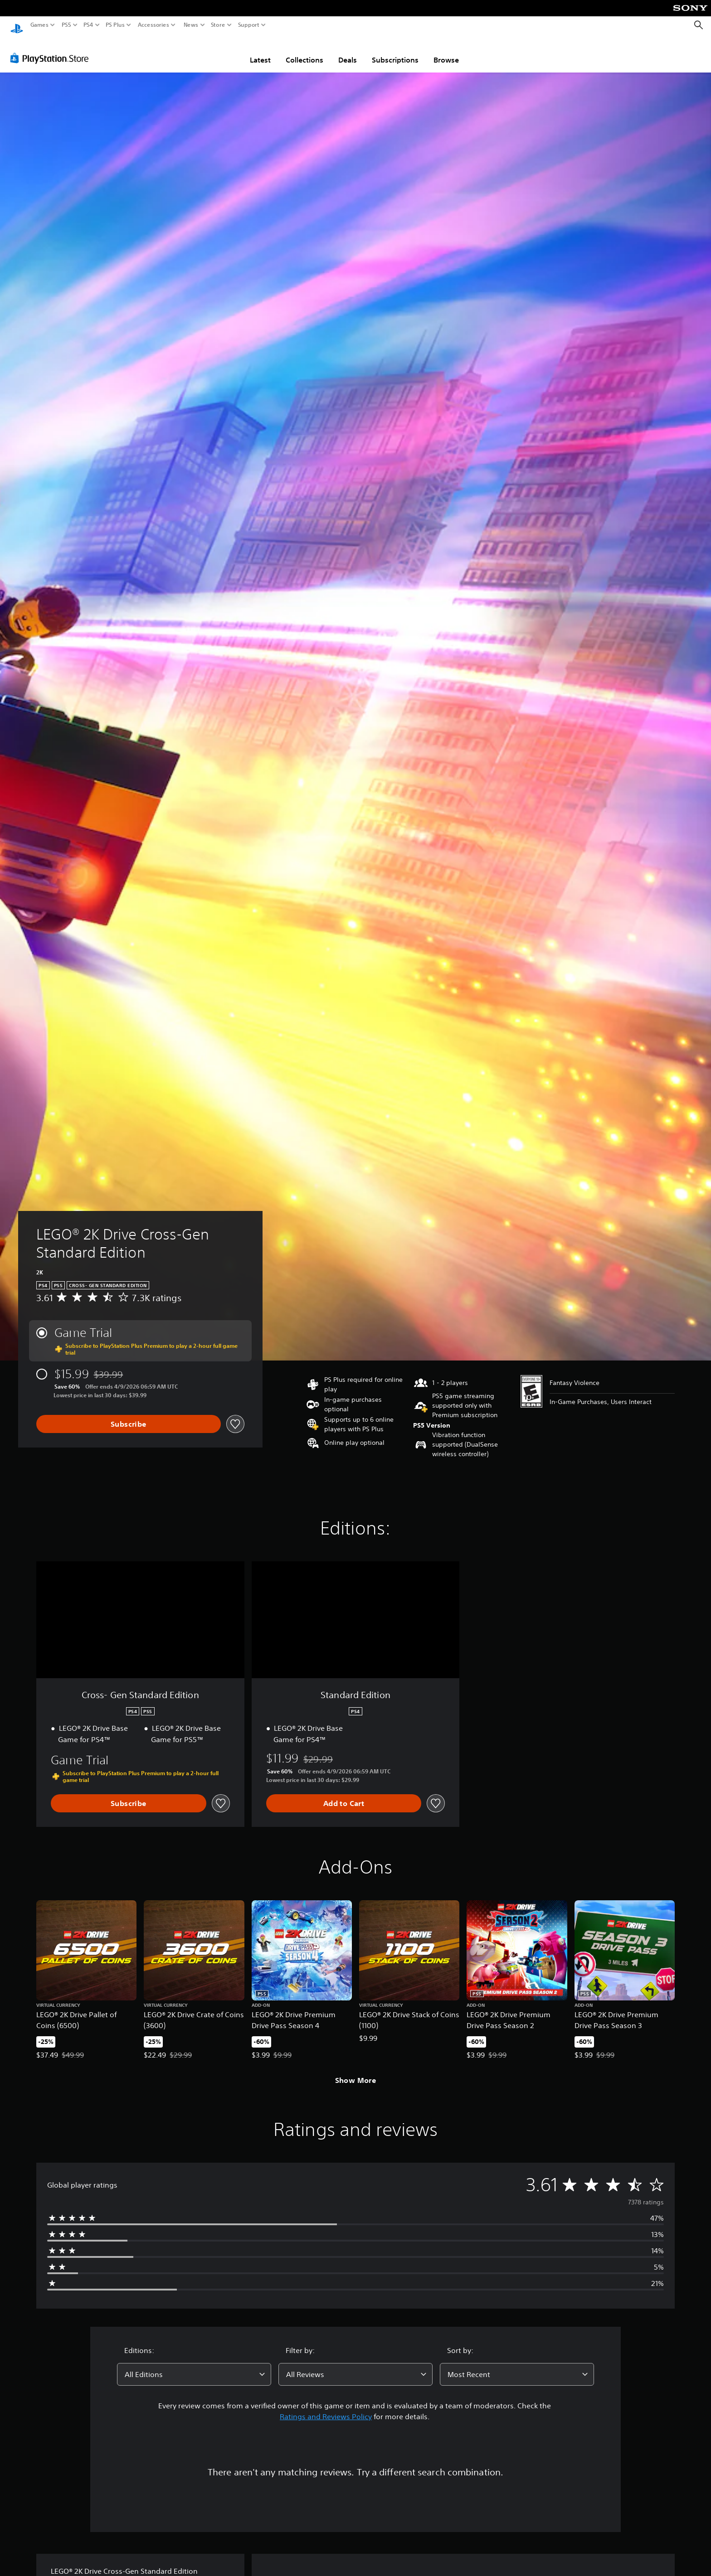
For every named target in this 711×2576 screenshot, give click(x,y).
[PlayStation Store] (52, 49)
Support (249, 25)
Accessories (153, 25)
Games (39, 25)
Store (218, 25)
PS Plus (115, 25)
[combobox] (194, 2365)
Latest (260, 51)
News (190, 25)
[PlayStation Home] (16, 25)
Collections (304, 51)
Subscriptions (395, 51)
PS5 (66, 25)
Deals (347, 51)
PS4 (88, 25)
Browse (446, 51)
